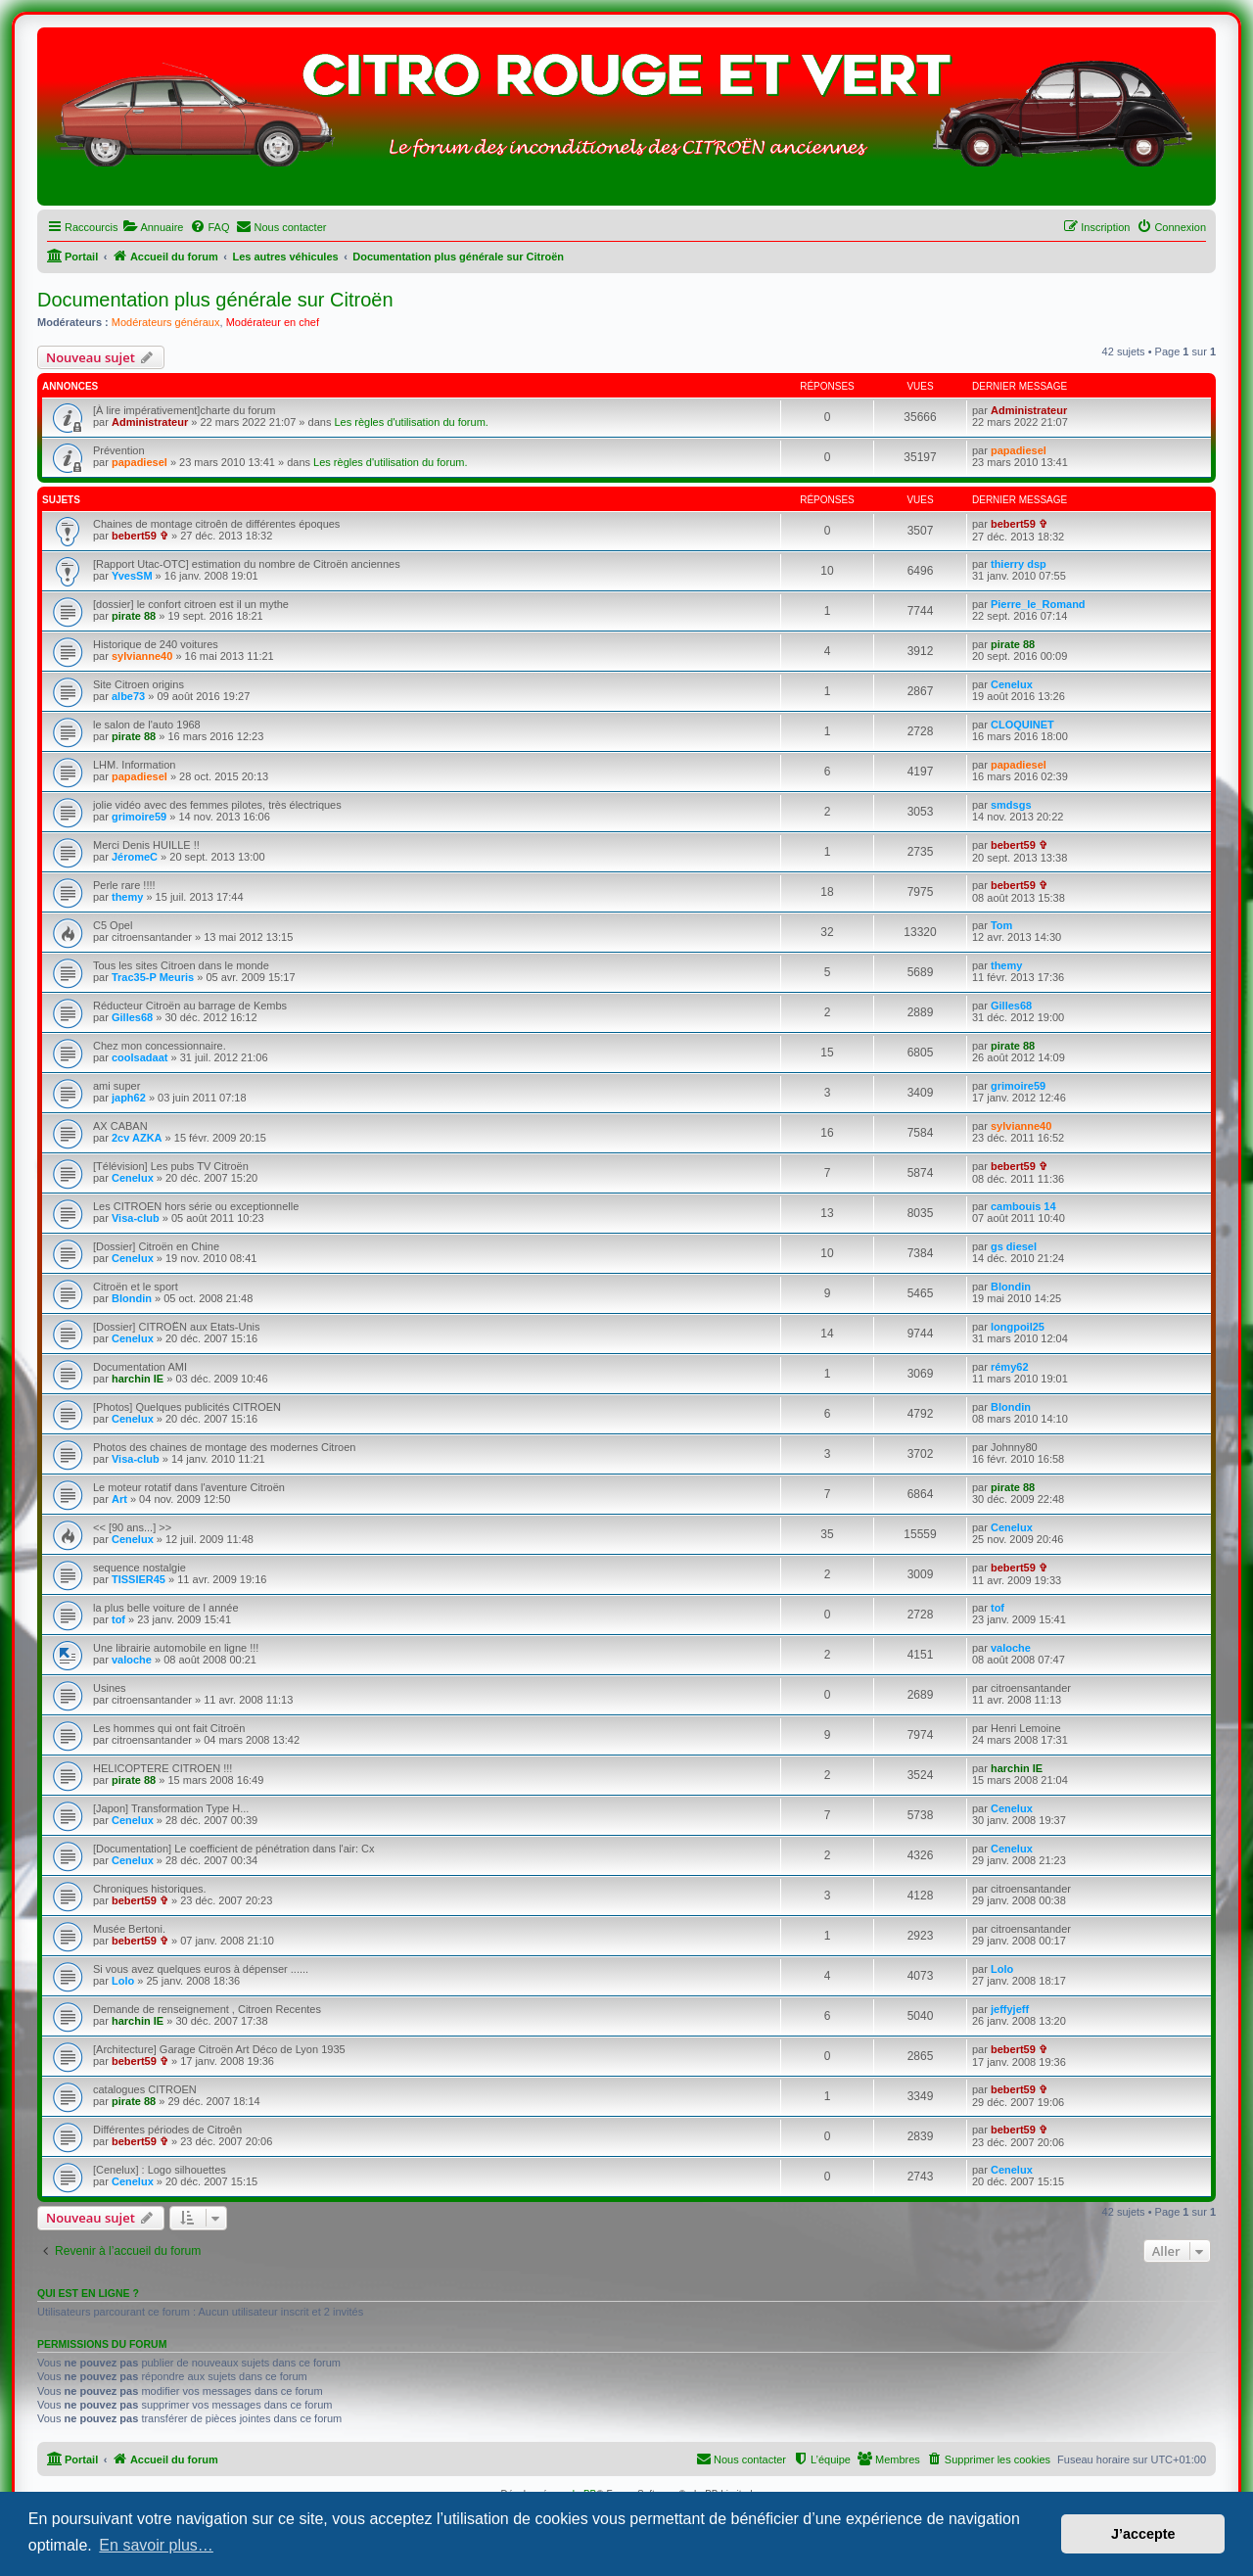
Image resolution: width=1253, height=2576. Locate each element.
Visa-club (136, 1218)
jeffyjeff (1010, 2009)
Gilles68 (132, 1017)
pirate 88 (134, 616)
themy (127, 897)
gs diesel (1014, 1246)
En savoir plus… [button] (156, 2545)
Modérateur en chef (272, 322)
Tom (1001, 925)
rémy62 (1010, 1367)
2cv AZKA (137, 1138)
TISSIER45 (138, 1579)
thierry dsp (1018, 564)
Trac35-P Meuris (153, 977)
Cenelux (1012, 684)
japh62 (129, 1097)
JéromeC (135, 857)
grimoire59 (139, 816)
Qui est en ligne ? (88, 2293)
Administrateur (150, 422)
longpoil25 (1017, 1327)
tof (118, 1619)
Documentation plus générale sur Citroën (215, 299)
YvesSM (132, 576)
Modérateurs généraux (166, 322)
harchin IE (137, 1378)
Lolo (123, 1981)
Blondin (132, 1298)
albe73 (128, 696)
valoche (132, 1659)
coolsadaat (139, 1057)
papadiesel (139, 462)
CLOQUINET (1022, 724)
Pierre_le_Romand (1038, 604)
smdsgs (1011, 805)
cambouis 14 (1023, 1206)
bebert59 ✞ (140, 535)
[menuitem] (152, 227)
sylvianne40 (142, 656)
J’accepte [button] (1143, 2534)
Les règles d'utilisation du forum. (410, 422)
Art (119, 1499)
